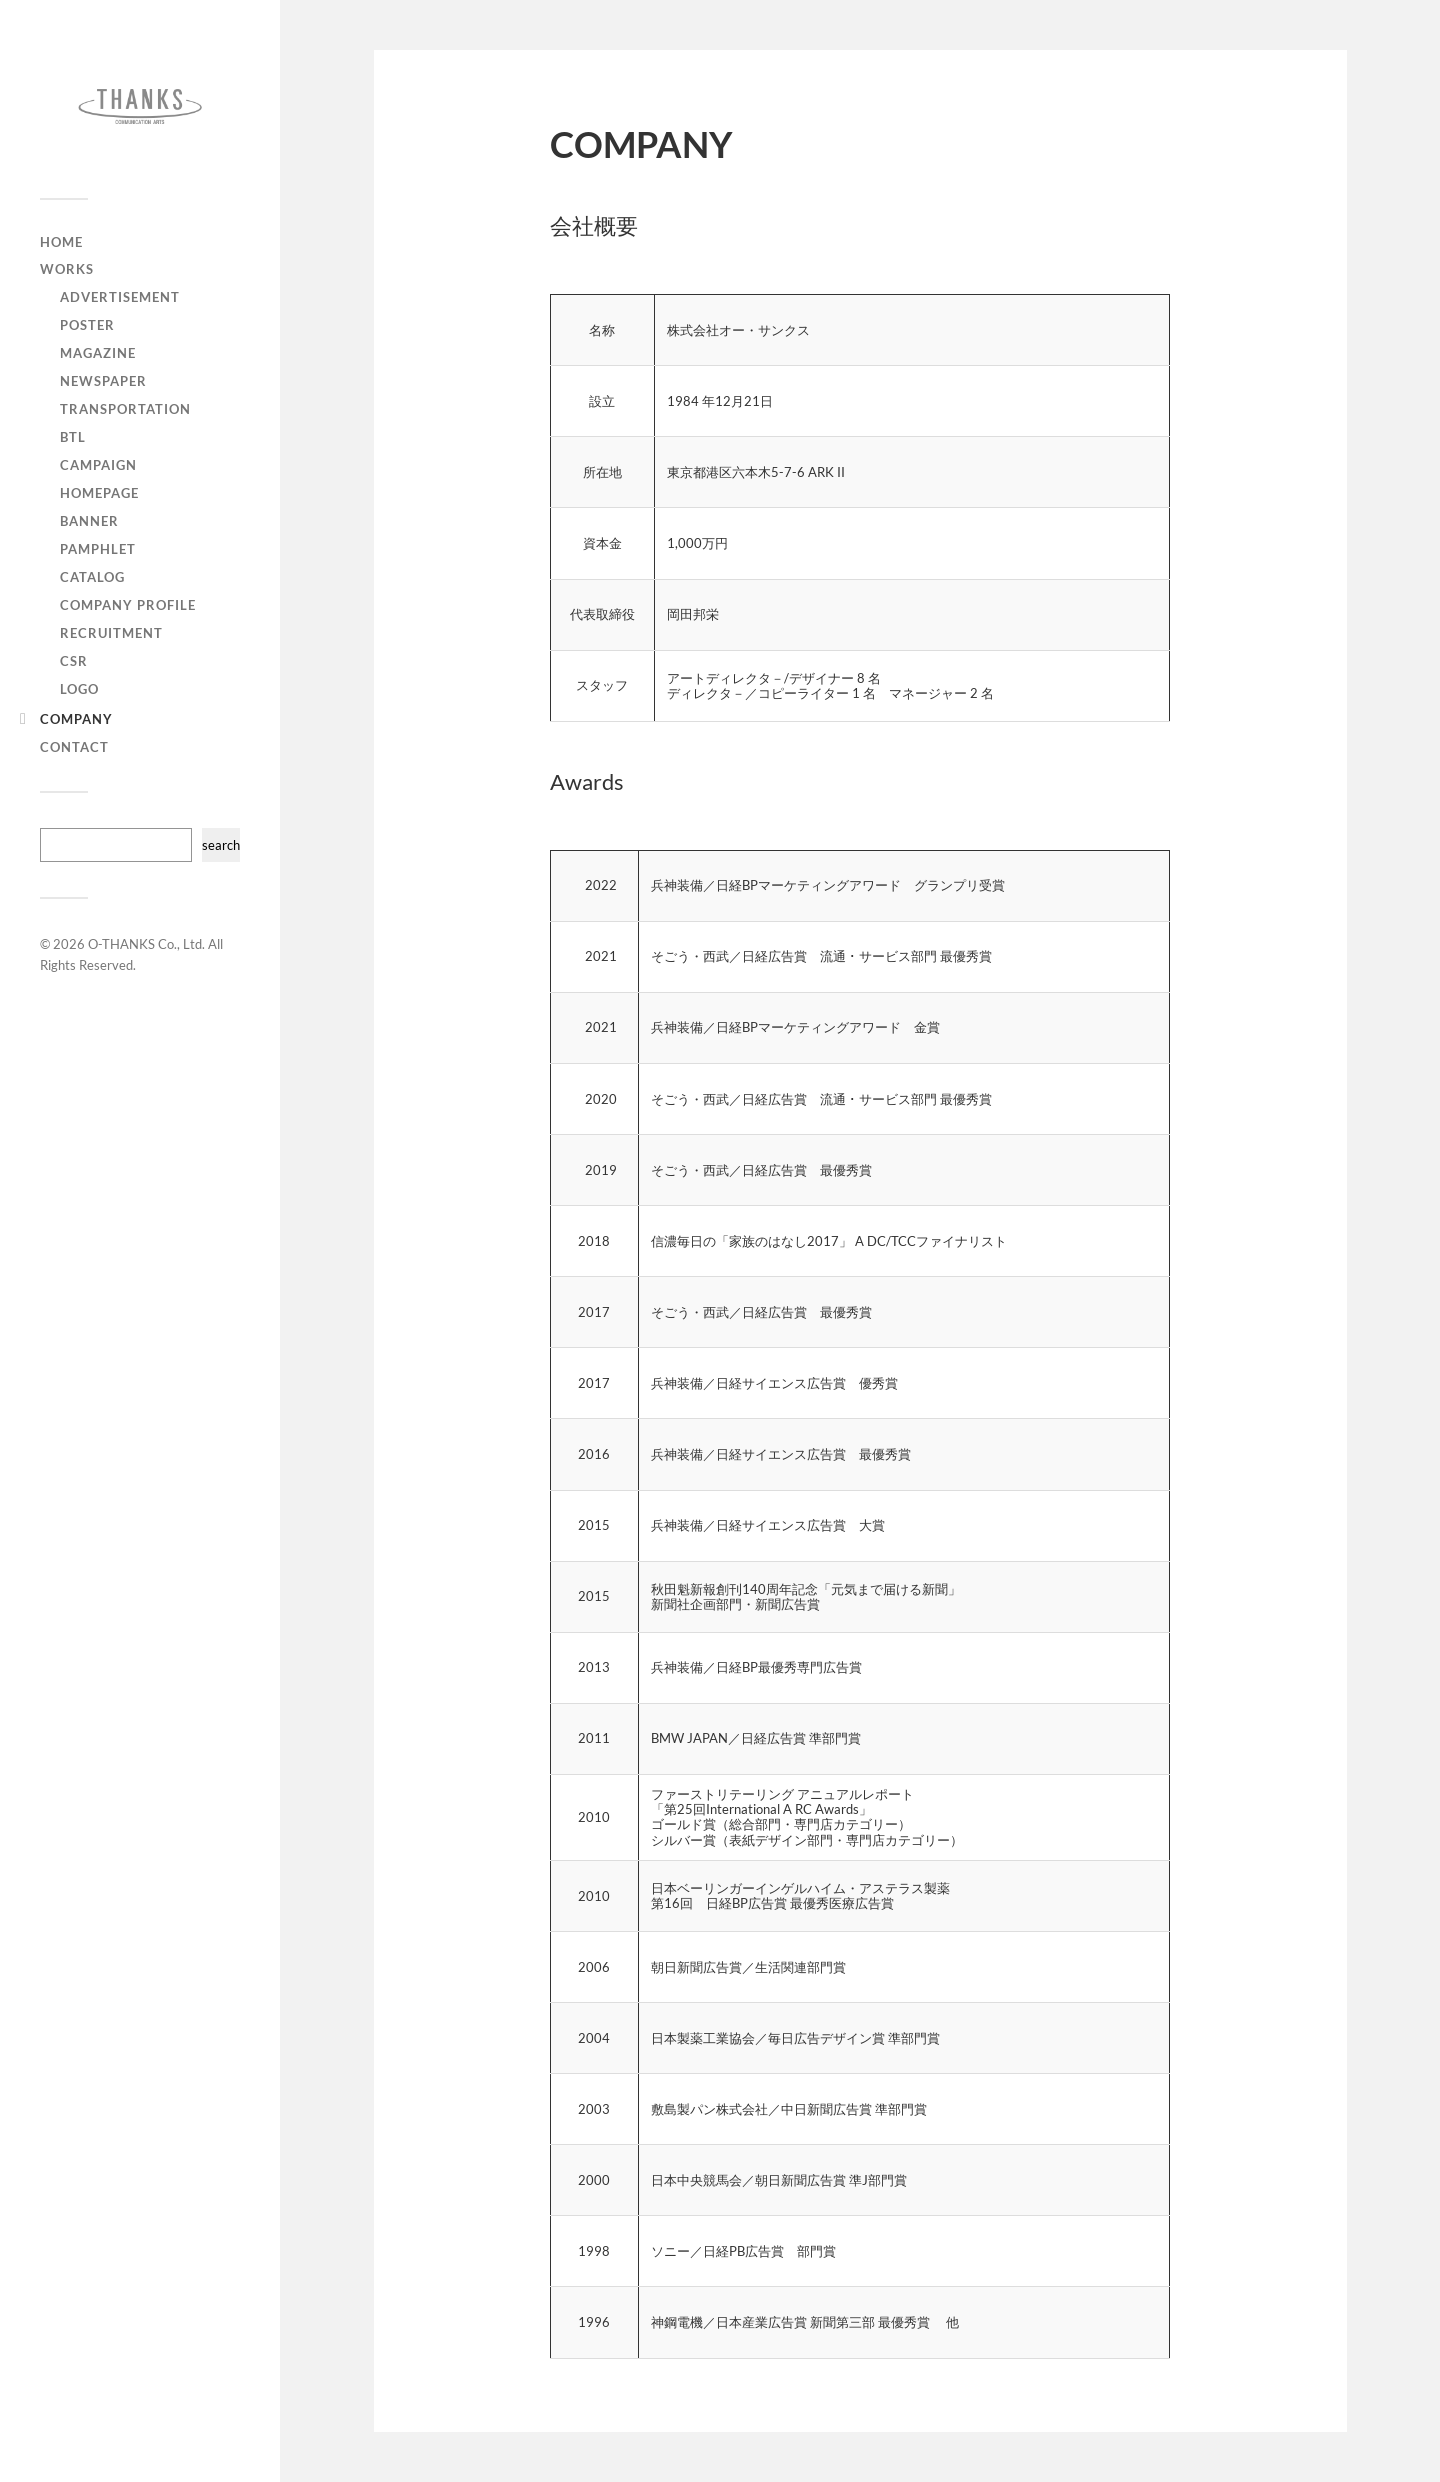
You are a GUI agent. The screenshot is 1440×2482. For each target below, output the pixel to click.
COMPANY (76, 719)
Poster (87, 325)
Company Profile (128, 605)
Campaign (98, 465)
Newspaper (103, 381)
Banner (89, 521)
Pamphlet (98, 549)
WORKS (67, 269)
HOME (61, 242)
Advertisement (120, 297)
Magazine (98, 353)
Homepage (99, 493)
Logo (79, 689)
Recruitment (111, 633)
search (221, 845)
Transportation (125, 409)
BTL (73, 437)
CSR (74, 661)
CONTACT (74, 747)
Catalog (92, 577)
